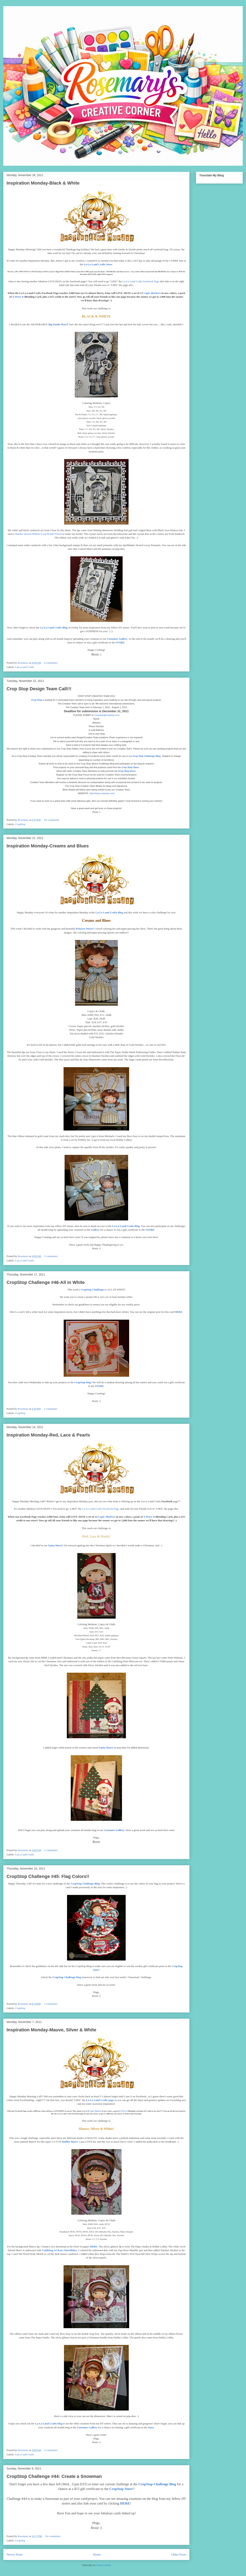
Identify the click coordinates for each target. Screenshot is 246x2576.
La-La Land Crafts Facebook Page (141, 281)
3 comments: (51, 2003)
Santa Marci (55, 1545)
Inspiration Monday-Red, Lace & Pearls (48, 1435)
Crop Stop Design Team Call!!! (39, 688)
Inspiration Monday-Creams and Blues (48, 845)
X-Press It (18, 296)
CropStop (20, 824)
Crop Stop (36, 700)
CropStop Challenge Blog (157, 2484)
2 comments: (51, 1408)
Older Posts (178, 2554)
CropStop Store (120, 2489)
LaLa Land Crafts (24, 667)
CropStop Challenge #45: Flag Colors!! (48, 1876)
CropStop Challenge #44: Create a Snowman (54, 2476)
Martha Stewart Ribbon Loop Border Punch (38, 533)
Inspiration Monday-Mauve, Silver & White (51, 2029)
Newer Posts (15, 2554)
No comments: (52, 819)
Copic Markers (152, 293)
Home (97, 2554)
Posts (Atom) (104, 2565)
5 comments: (51, 1256)
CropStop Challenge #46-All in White (46, 1282)
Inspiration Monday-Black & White (43, 183)
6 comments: (51, 662)
